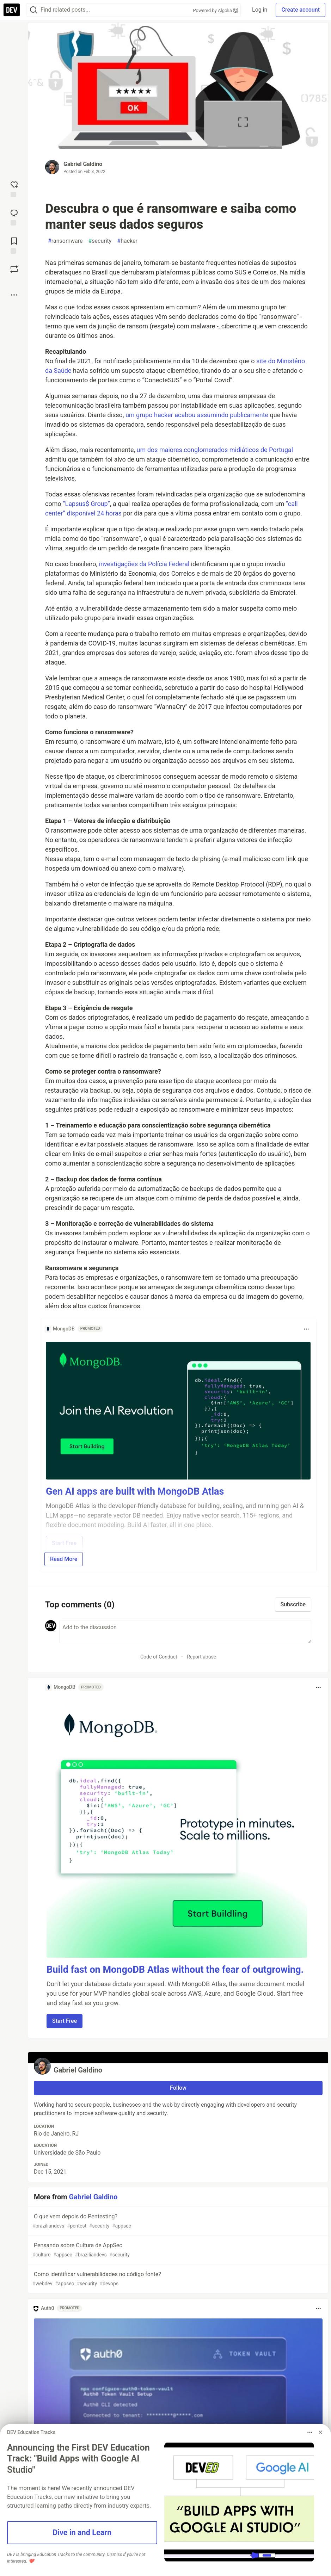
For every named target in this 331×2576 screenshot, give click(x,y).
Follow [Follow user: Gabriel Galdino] (178, 2087)
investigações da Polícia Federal (144, 564)
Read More (63, 1559)
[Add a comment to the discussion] (185, 1631)
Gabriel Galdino (82, 164)
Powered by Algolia (215, 10)
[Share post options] (14, 295)
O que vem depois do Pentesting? (177, 2221)
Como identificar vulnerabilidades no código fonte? (177, 2279)
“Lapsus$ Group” (86, 503)
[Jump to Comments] (14, 216)
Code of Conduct (158, 1657)
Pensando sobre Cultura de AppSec (177, 2250)
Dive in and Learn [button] (82, 2532)
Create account (300, 9)
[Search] (33, 10)
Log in (259, 9)
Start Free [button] (64, 2021)
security (99, 241)
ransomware (65, 241)
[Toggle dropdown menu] (306, 1329)
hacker (127, 241)
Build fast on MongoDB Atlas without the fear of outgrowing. (175, 1969)
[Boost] (14, 269)
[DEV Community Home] (11, 10)
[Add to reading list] (14, 245)
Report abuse (201, 1657)
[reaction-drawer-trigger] (14, 188)
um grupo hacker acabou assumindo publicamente (196, 415)
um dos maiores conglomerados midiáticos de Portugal (215, 449)
